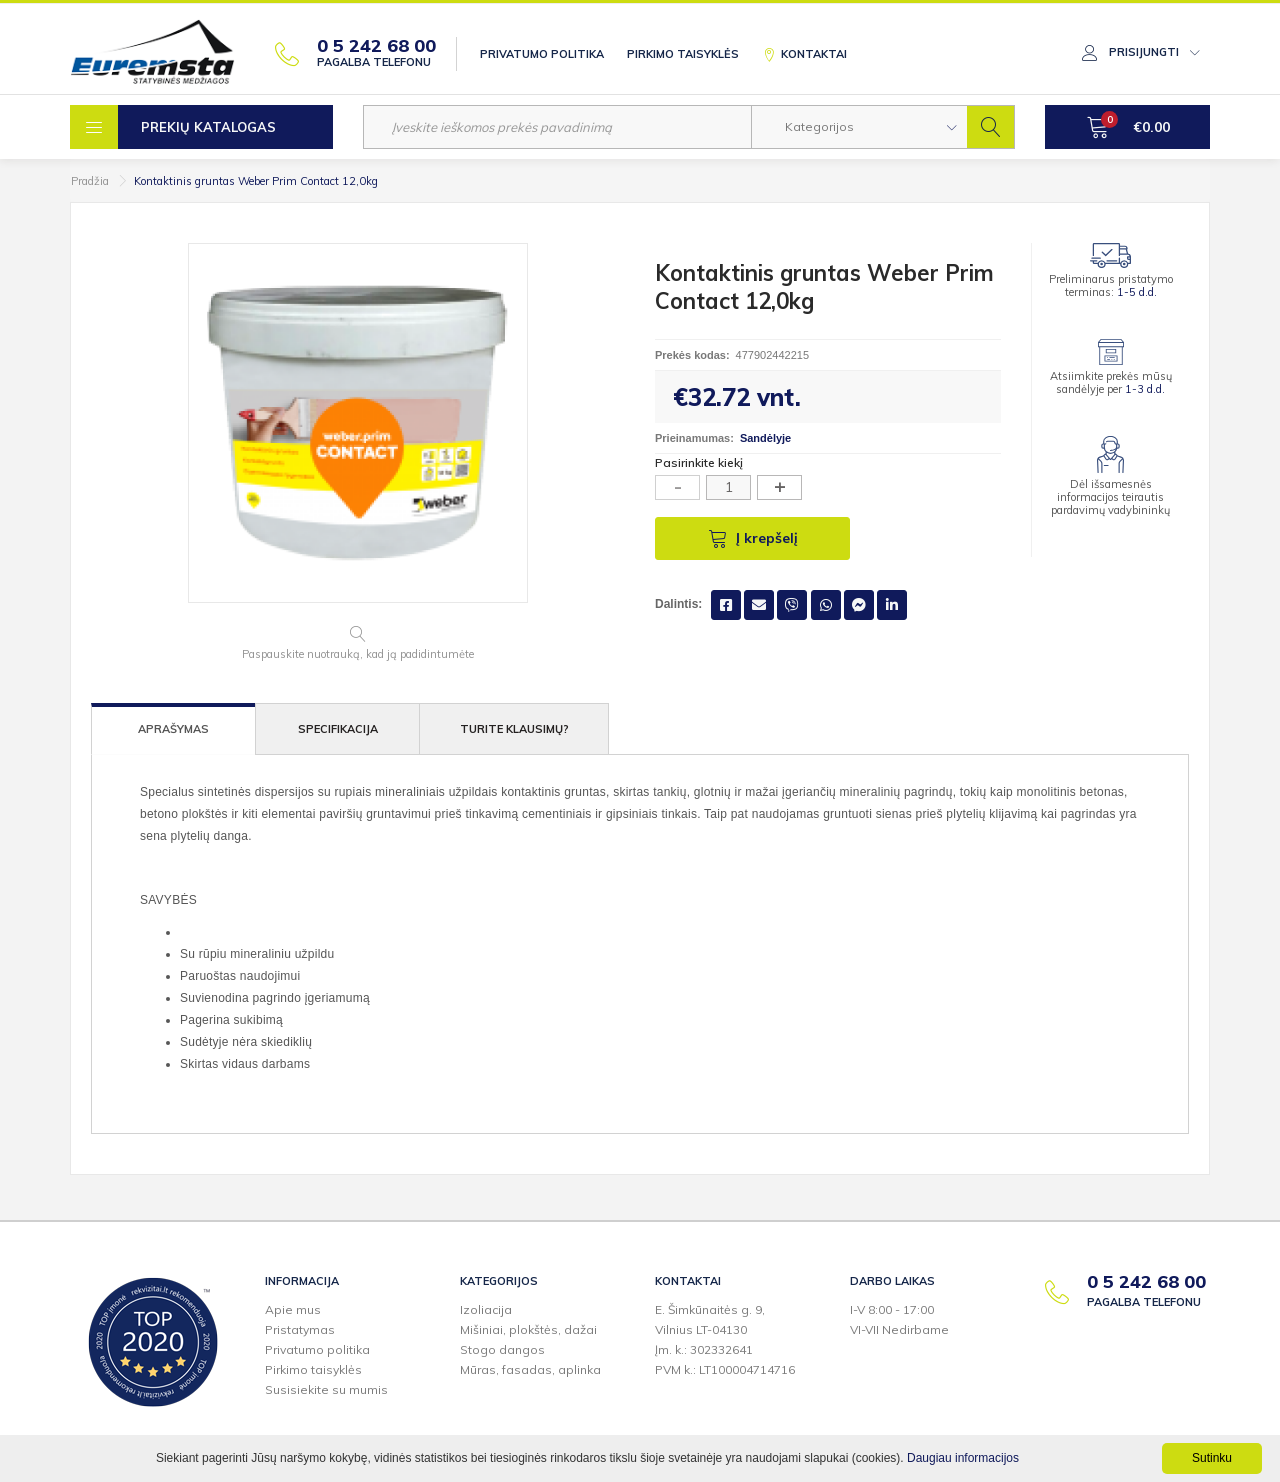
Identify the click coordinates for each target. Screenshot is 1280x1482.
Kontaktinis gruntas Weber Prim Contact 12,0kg (256, 181)
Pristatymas (300, 1329)
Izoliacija (486, 1309)
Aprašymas (173, 729)
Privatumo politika (542, 54)
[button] (859, 127)
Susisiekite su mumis (326, 1389)
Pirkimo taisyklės (683, 54)
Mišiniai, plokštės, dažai (528, 1329)
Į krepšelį (753, 538)
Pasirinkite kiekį (699, 462)
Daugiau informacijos (963, 1458)
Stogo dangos (502, 1349)
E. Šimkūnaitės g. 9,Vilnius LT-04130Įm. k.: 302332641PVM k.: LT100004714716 (725, 1339)
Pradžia (90, 181)
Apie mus (293, 1309)
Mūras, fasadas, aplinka (530, 1369)
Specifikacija (338, 729)
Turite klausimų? (514, 729)
